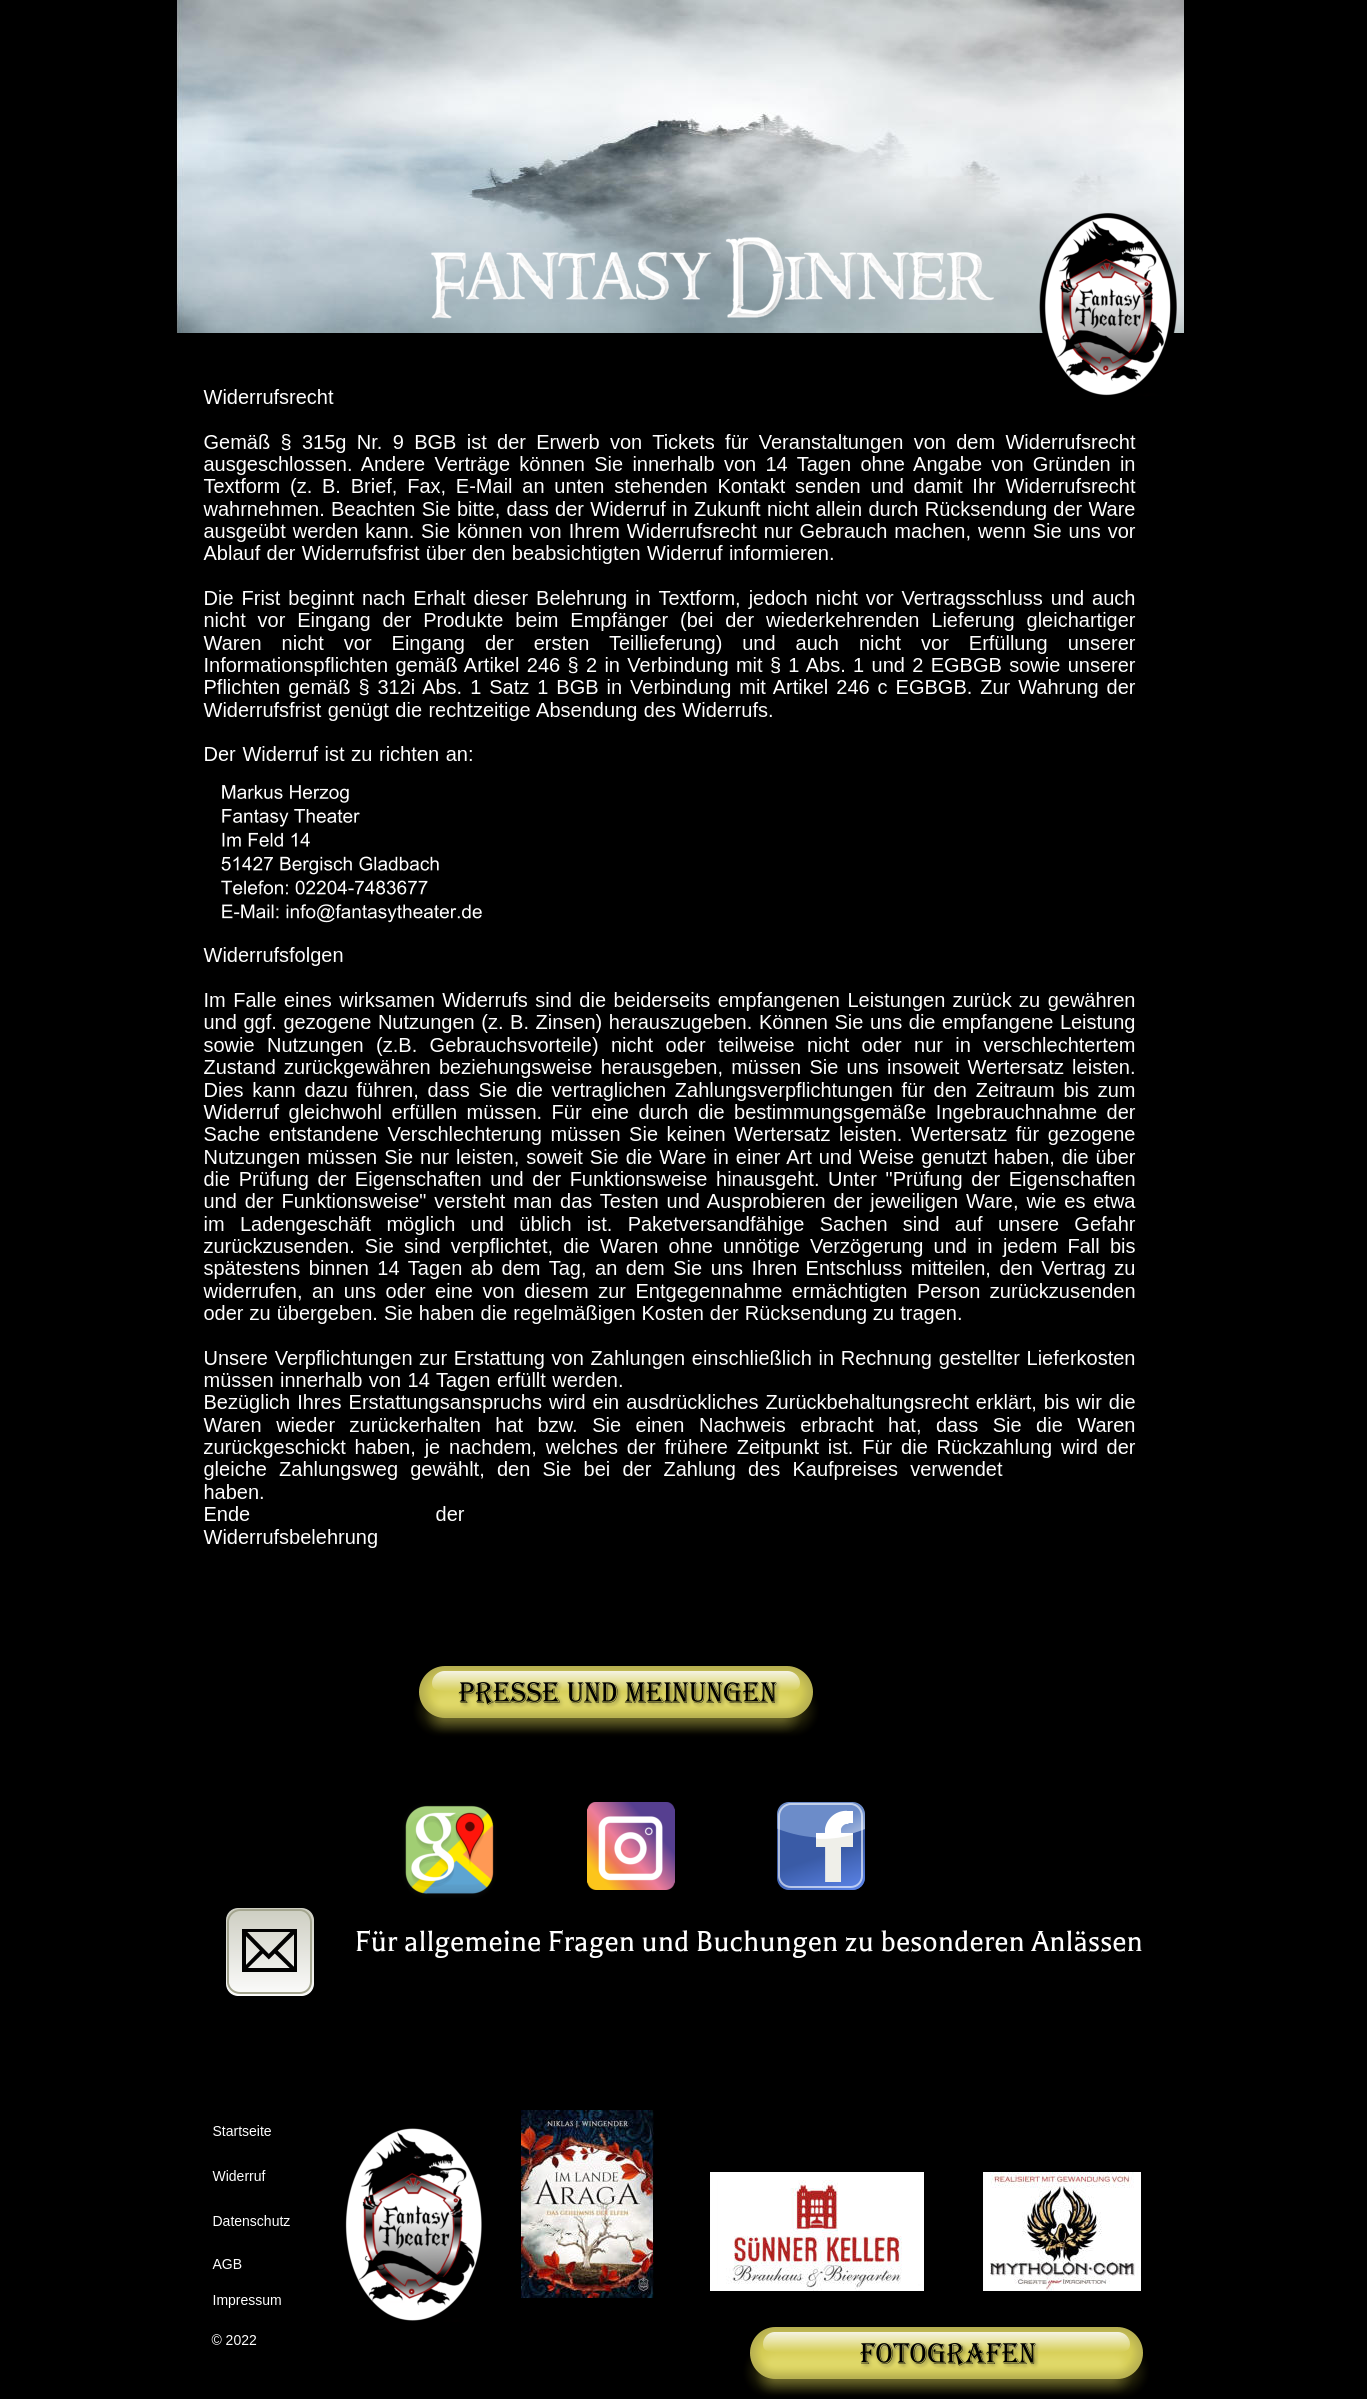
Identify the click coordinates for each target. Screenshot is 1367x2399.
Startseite (242, 2131)
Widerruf (239, 2176)
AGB (228, 2264)
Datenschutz (252, 2221)
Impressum (247, 2300)
